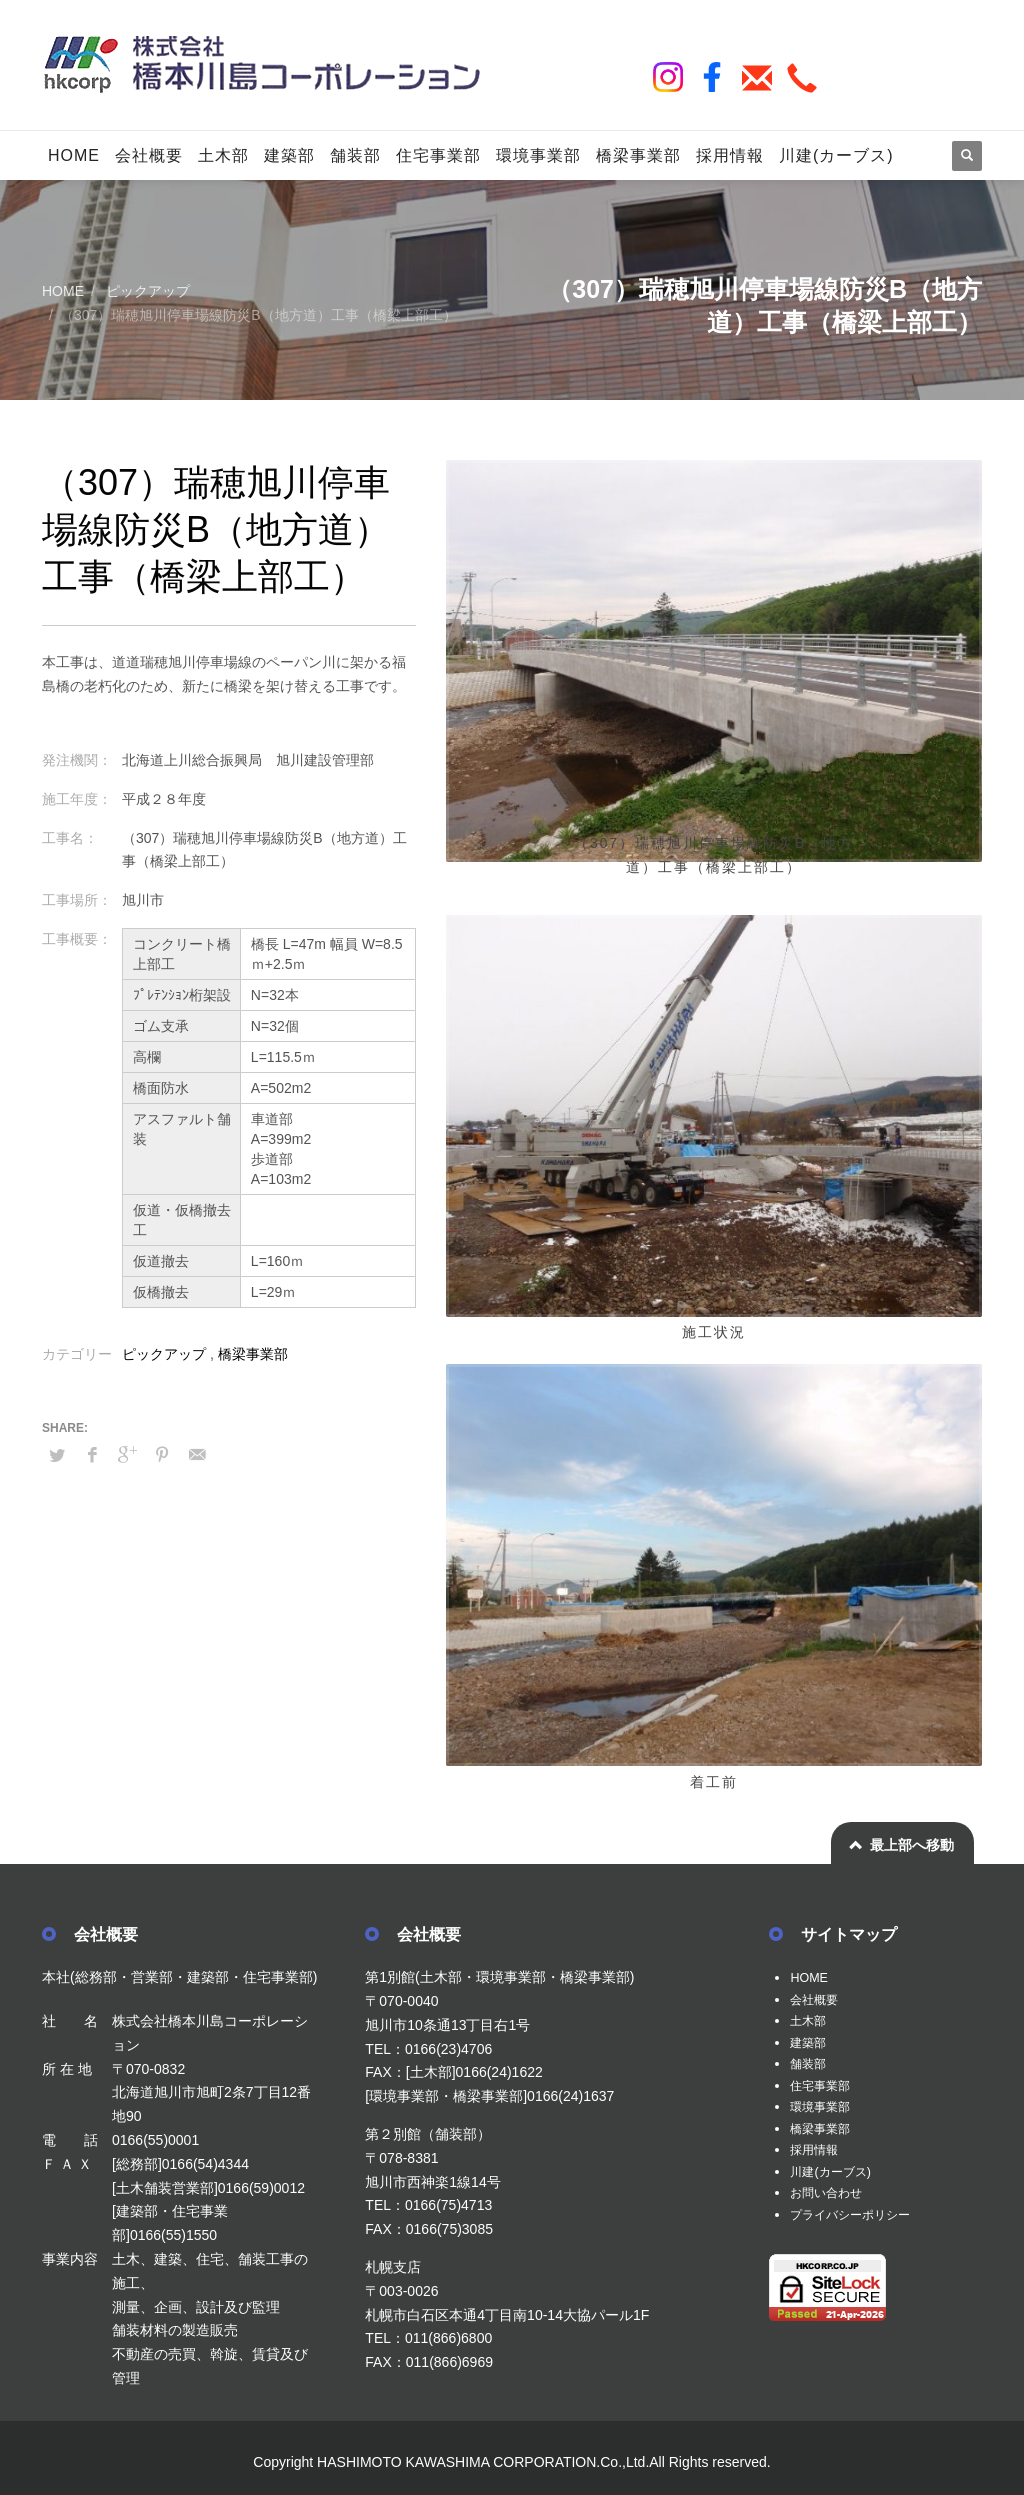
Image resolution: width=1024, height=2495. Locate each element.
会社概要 (818, 1999)
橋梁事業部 (253, 1354)
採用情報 (818, 2150)
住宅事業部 (825, 2085)
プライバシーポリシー (860, 2215)
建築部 (811, 2042)
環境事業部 (825, 2107)
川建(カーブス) (836, 2172)
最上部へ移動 (912, 1845)
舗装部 (811, 2064)
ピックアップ (164, 1354)
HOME (811, 1977)
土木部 (811, 2020)
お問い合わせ (832, 2193)
